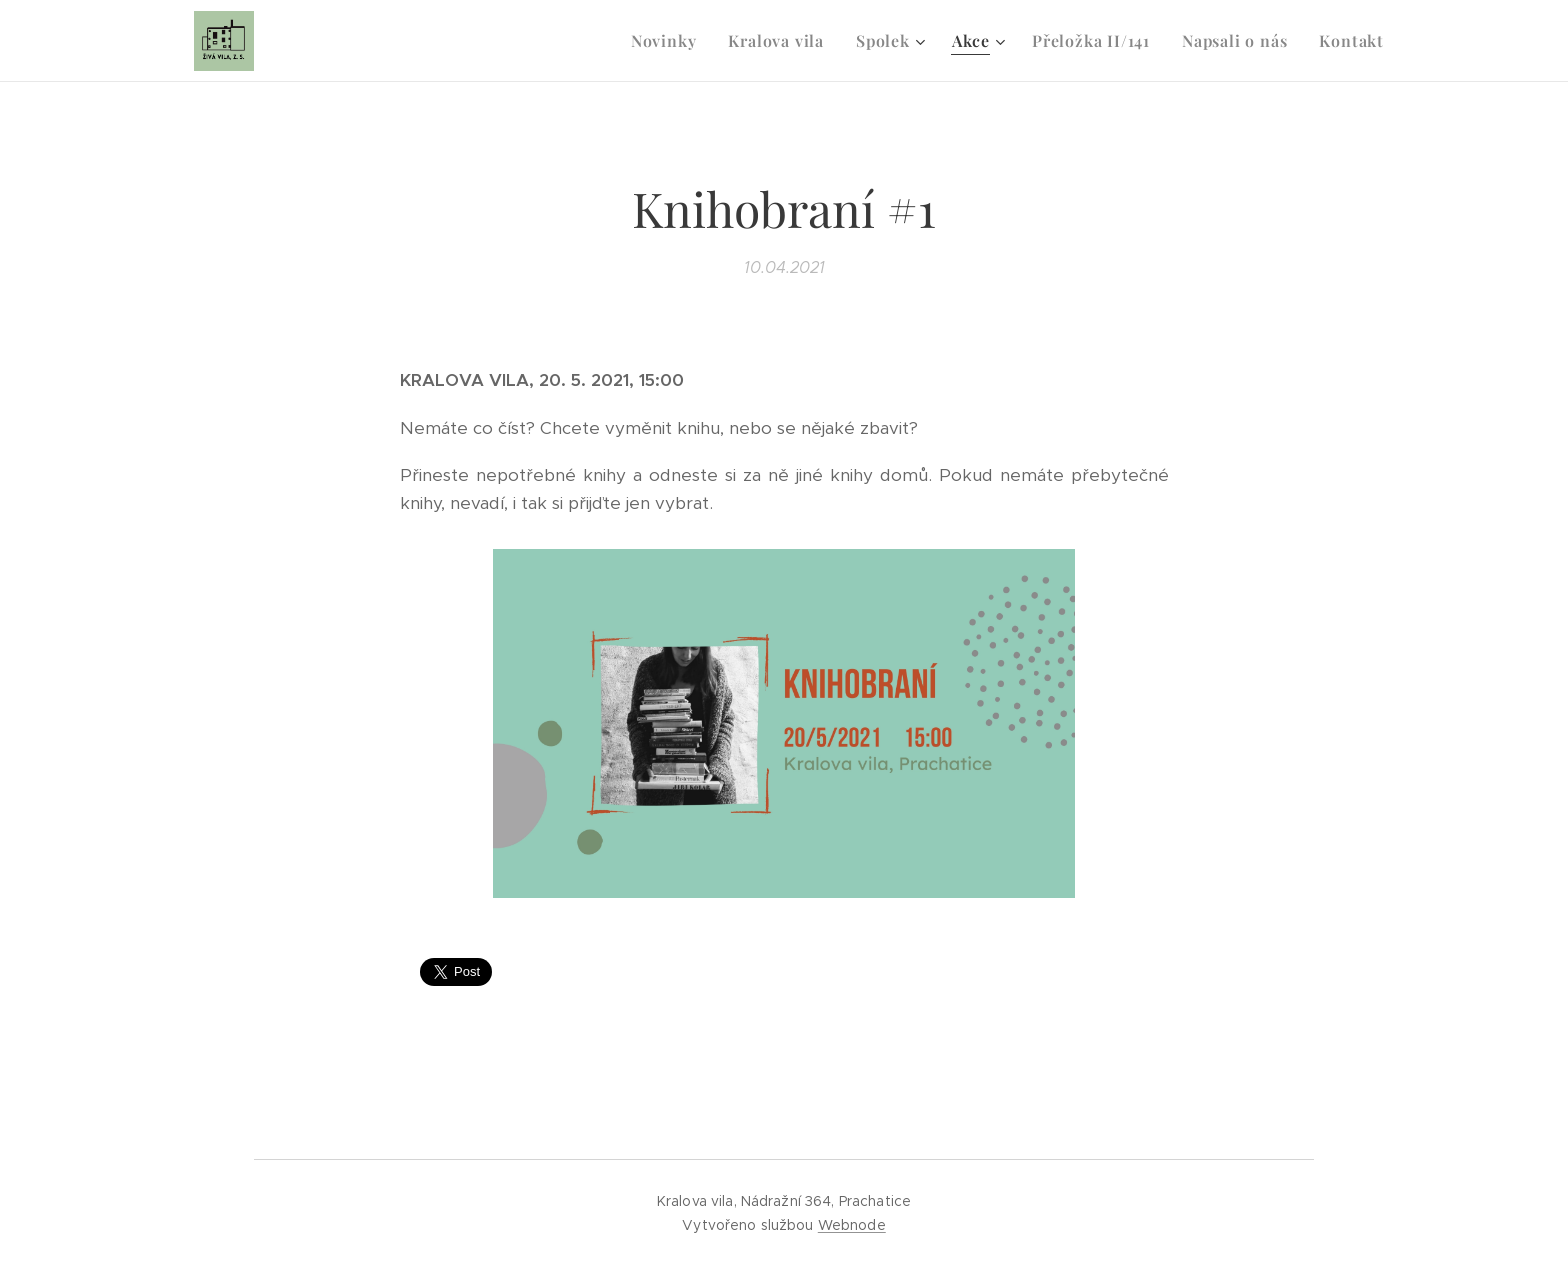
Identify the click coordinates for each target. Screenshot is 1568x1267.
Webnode (852, 1225)
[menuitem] (669, 41)
